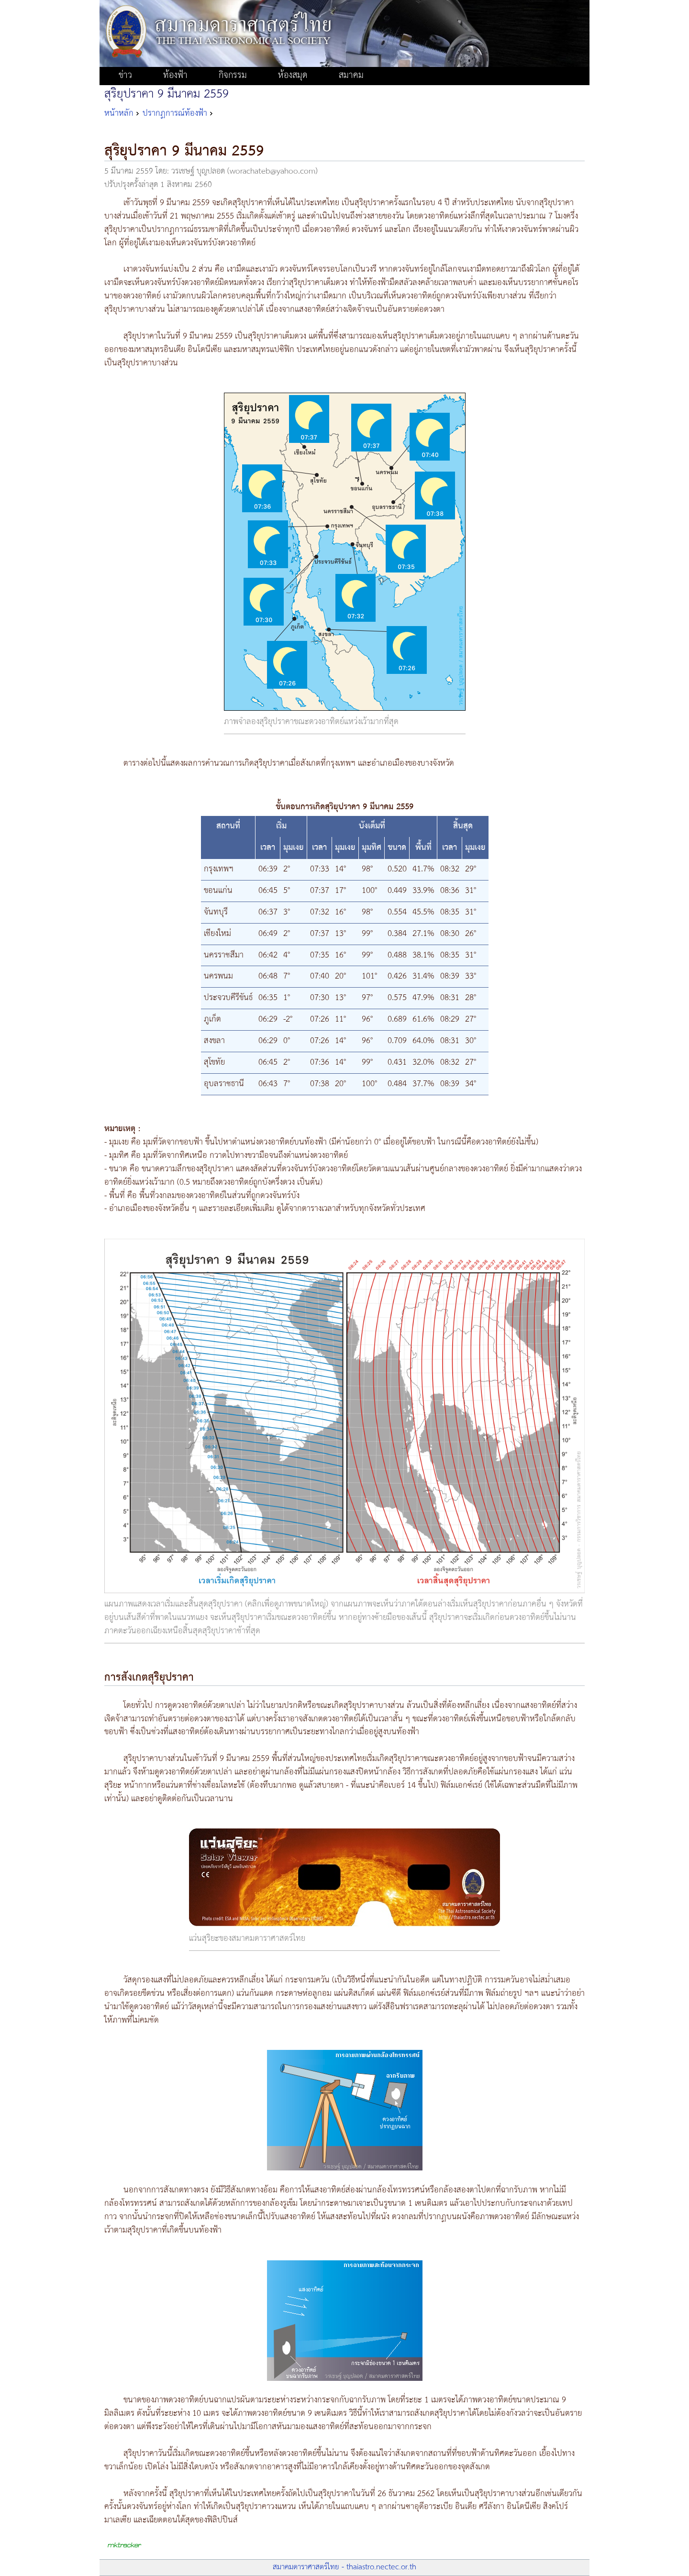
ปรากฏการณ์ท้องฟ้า (175, 113)
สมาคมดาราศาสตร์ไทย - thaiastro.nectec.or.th (344, 2567)
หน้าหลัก (118, 113)
